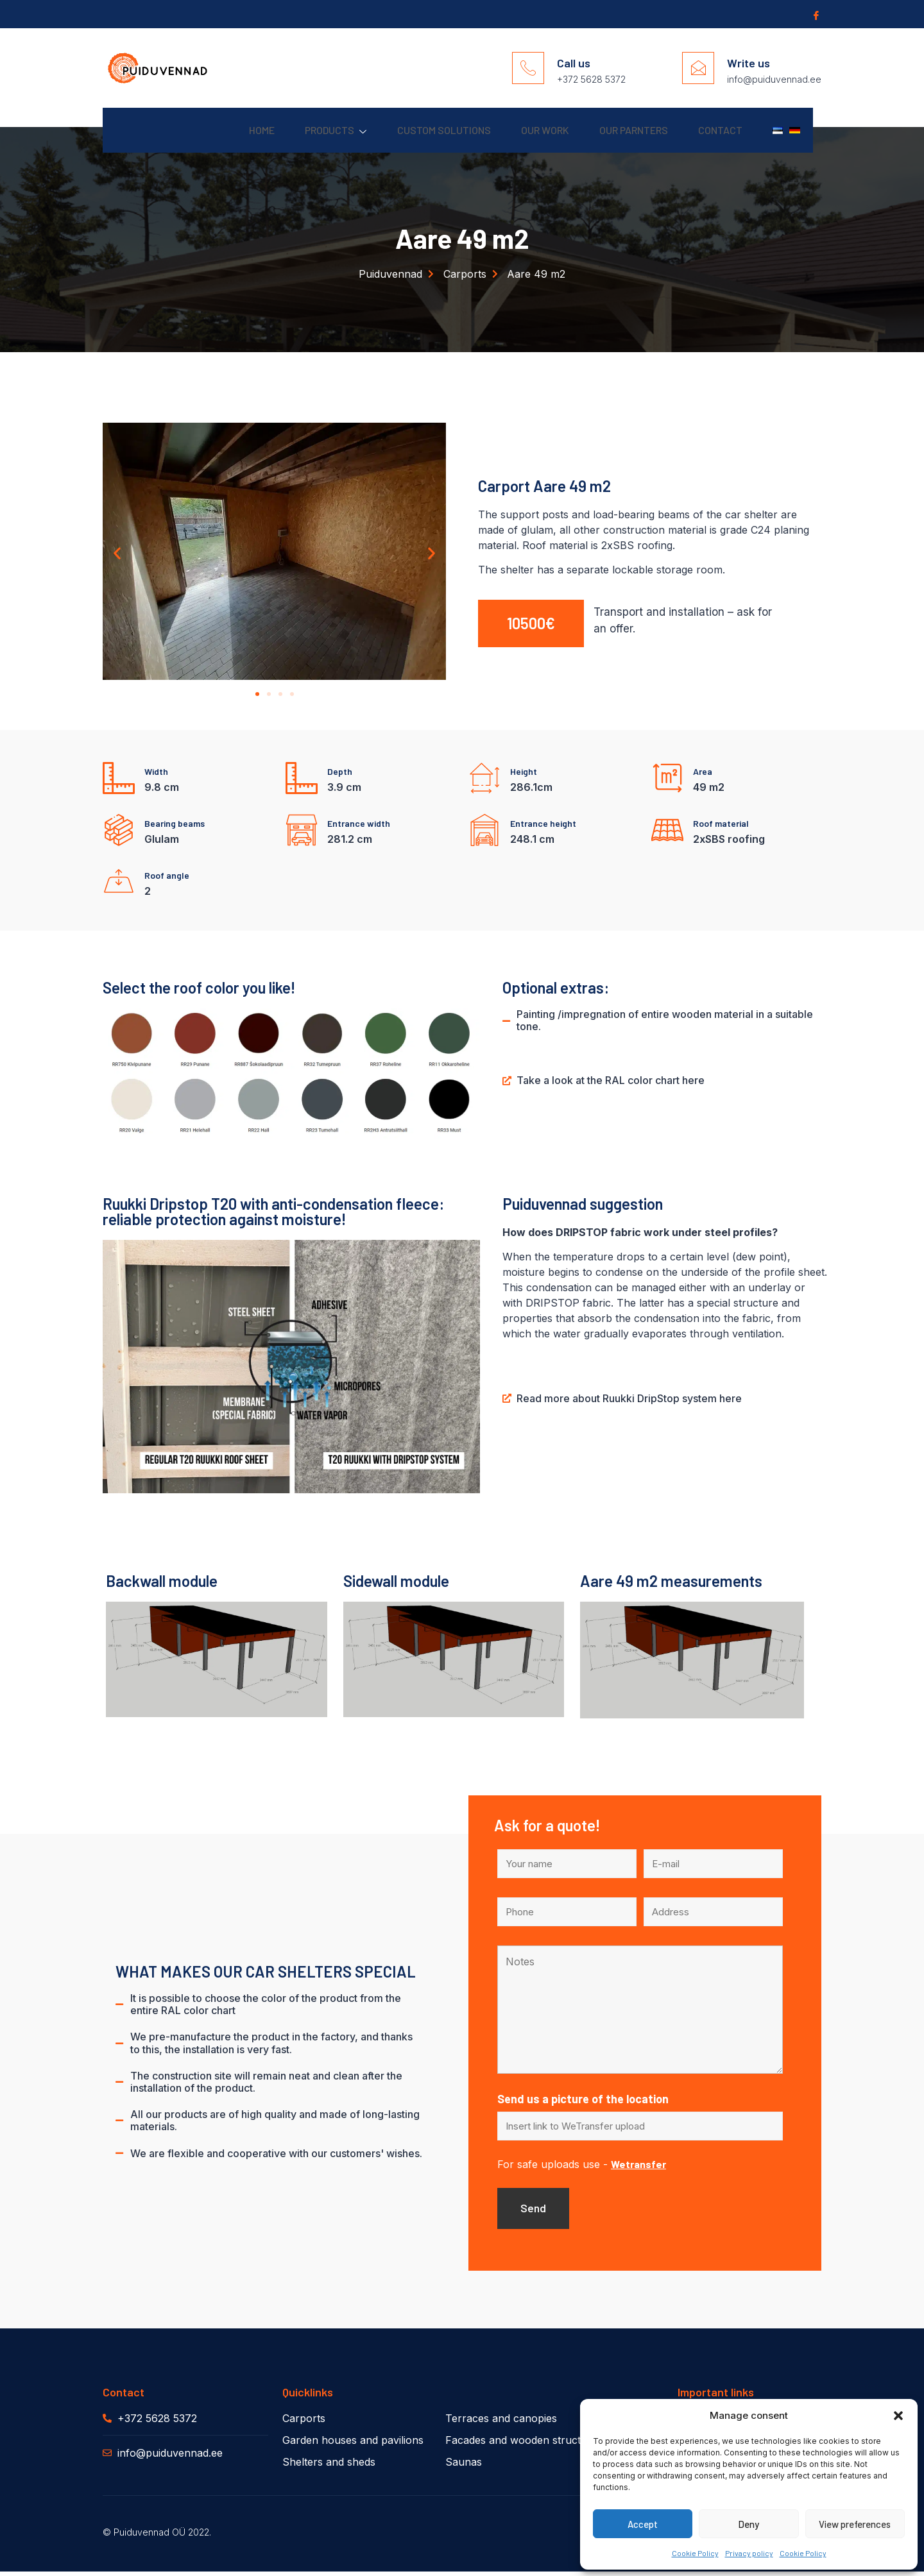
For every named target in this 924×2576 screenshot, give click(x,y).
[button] (898, 2415)
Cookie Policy (695, 2552)
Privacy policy (749, 2552)
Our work (514, 130)
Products (288, 130)
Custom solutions (404, 130)
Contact (705, 130)
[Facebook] (815, 14)
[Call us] (528, 68)
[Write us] (698, 68)
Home (206, 130)
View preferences (855, 2524)
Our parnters (610, 130)
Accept (643, 2524)
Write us (748, 63)
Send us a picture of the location (583, 2100)
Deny (748, 2524)
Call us (573, 63)
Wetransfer (638, 2166)
